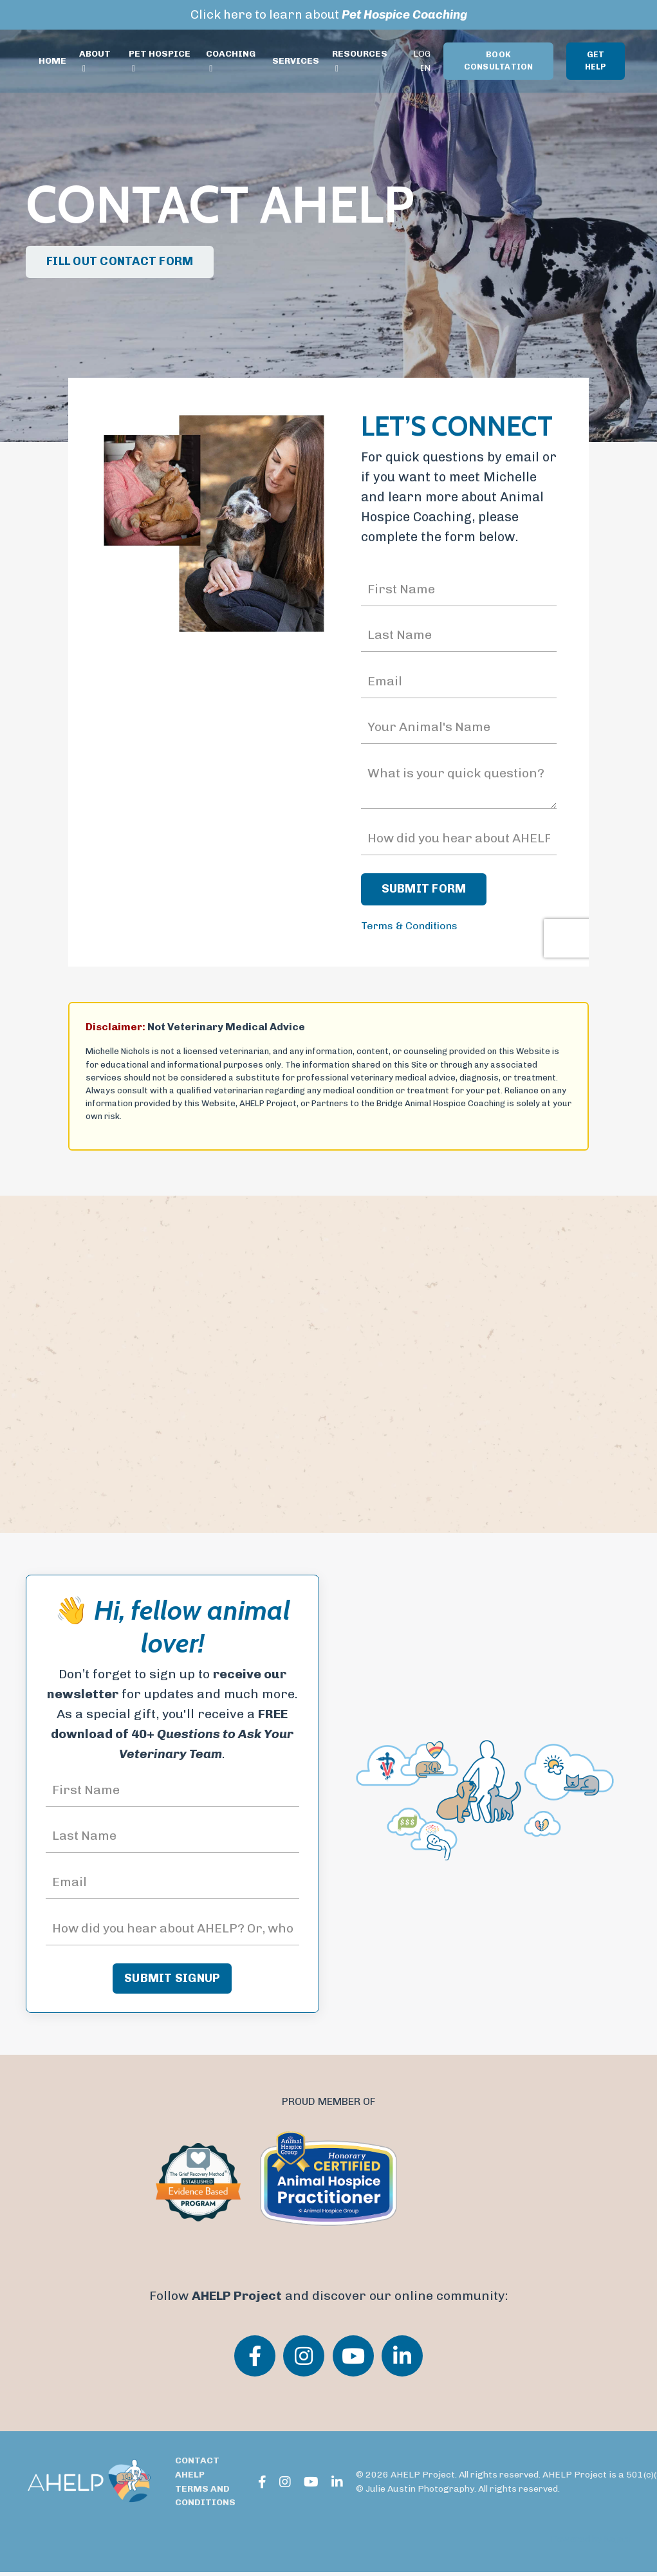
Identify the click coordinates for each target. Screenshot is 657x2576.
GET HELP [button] (595, 61)
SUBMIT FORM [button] (424, 891)
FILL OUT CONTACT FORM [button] (119, 261)
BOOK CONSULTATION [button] (498, 61)
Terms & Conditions (409, 928)
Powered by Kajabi (591, 2542)
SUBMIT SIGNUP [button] (172, 1982)
